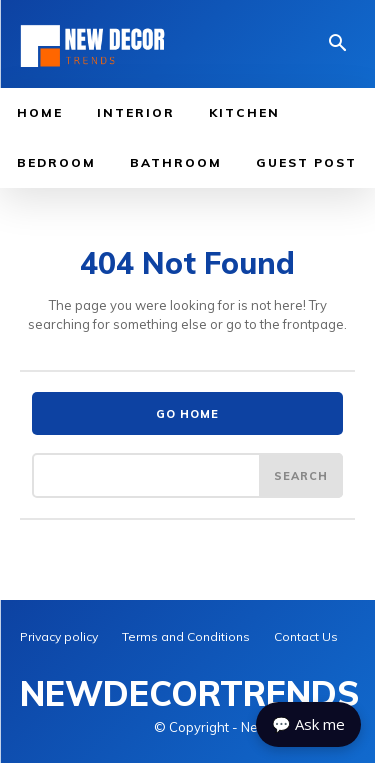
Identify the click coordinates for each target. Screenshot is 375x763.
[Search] (301, 475)
